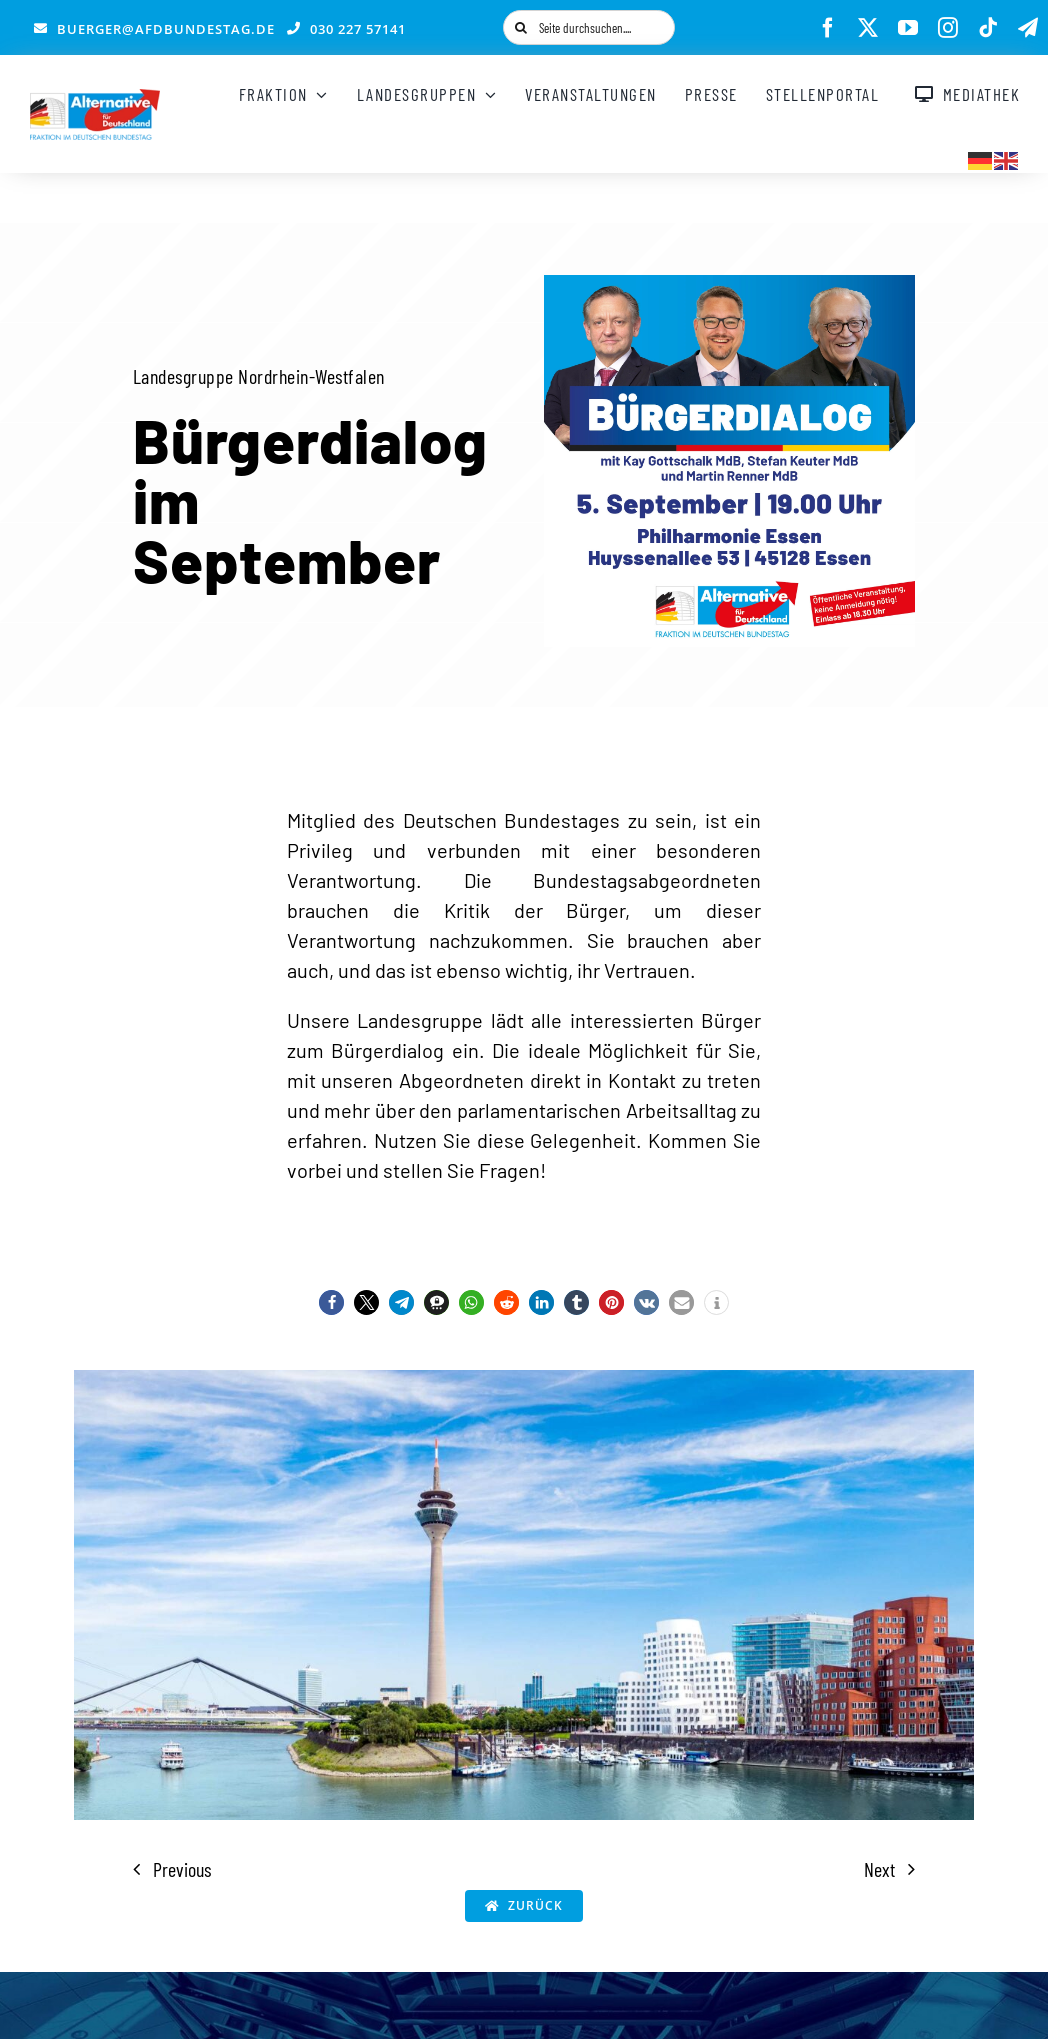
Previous (182, 1869)
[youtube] (908, 28)
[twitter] (868, 28)
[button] (331, 1302)
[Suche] (520, 27)
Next (879, 1869)
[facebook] (828, 28)
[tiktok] (988, 28)
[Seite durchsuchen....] (589, 27)
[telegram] (1028, 28)
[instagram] (948, 28)
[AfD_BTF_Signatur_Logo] (95, 99)
